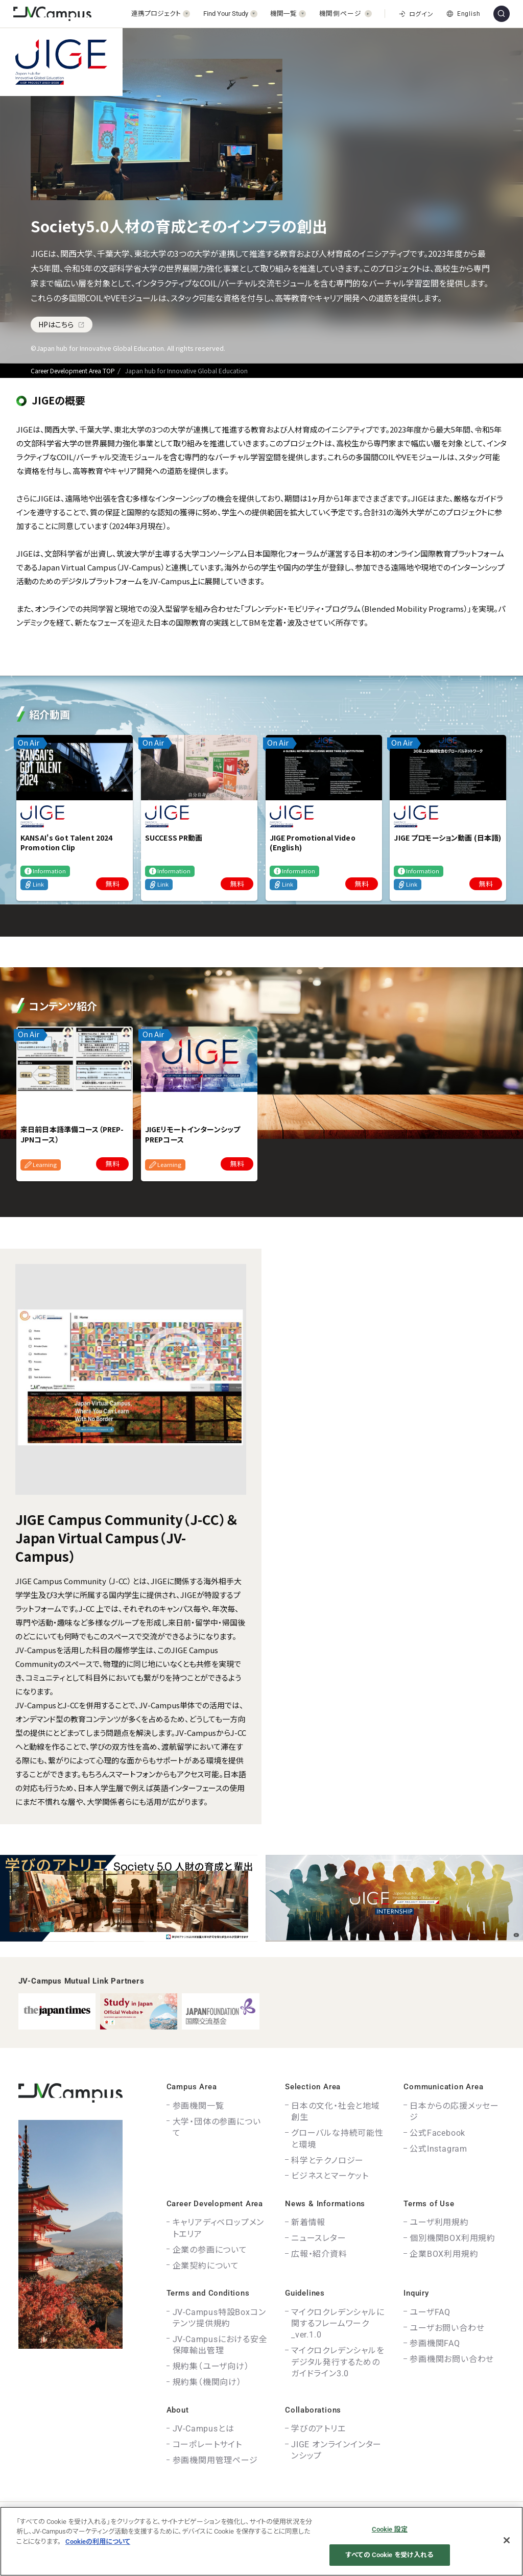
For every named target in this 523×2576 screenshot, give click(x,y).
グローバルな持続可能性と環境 (337, 2138)
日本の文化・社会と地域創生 (335, 2111)
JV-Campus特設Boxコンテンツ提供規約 (219, 2317)
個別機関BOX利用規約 (452, 2238)
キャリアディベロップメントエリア (219, 2227)
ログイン (416, 14)
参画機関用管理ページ (215, 2460)
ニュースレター (318, 2238)
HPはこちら (61, 324)
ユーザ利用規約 (439, 2222)
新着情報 (308, 2222)
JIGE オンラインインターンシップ (336, 2450)
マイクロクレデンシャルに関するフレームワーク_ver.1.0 (338, 2323)
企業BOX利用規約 (444, 2254)
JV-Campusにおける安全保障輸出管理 (220, 2344)
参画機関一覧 (198, 2106)
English (463, 13)
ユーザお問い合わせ (447, 2328)
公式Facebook (437, 2133)
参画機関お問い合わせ (452, 2359)
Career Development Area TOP (73, 370)
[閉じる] (506, 2540)
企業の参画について (210, 2250)
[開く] (160, 13)
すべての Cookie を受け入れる (389, 2555)
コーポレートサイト (207, 2444)
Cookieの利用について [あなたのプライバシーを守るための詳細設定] (97, 2541)
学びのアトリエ (318, 2429)
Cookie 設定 (390, 2529)
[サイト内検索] (501, 14)
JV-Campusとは (203, 2429)
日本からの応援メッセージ (454, 2111)
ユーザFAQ (430, 2312)
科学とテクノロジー (327, 2160)
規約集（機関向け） (207, 2382)
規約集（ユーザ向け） (211, 2366)
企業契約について (206, 2266)
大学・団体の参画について (217, 2127)
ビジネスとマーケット (330, 2176)
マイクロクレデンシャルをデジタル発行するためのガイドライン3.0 (338, 2362)
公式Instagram (438, 2149)
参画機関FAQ (435, 2343)
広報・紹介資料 (319, 2254)
